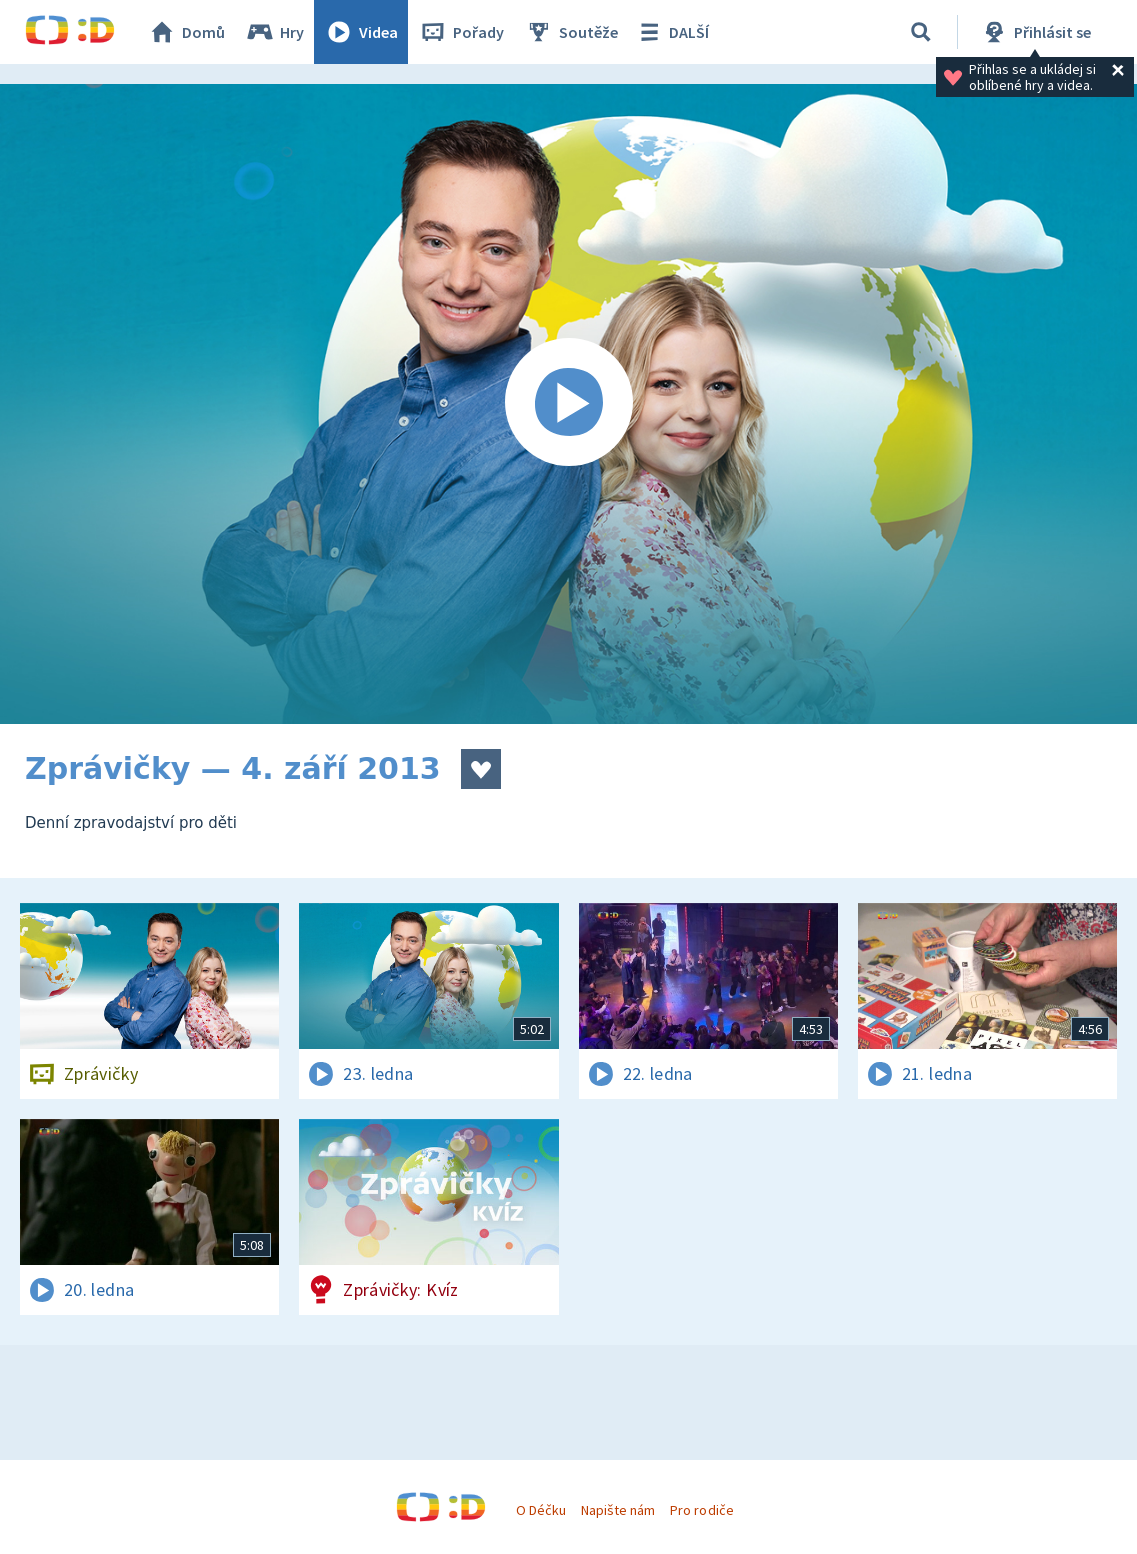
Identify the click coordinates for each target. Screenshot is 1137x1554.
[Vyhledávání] (921, 32)
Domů (186, 32)
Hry (274, 32)
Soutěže (571, 32)
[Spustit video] (568, 404)
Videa (361, 32)
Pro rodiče (701, 1510)
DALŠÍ (671, 32)
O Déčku (541, 1510)
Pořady (461, 32)
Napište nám (618, 1510)
